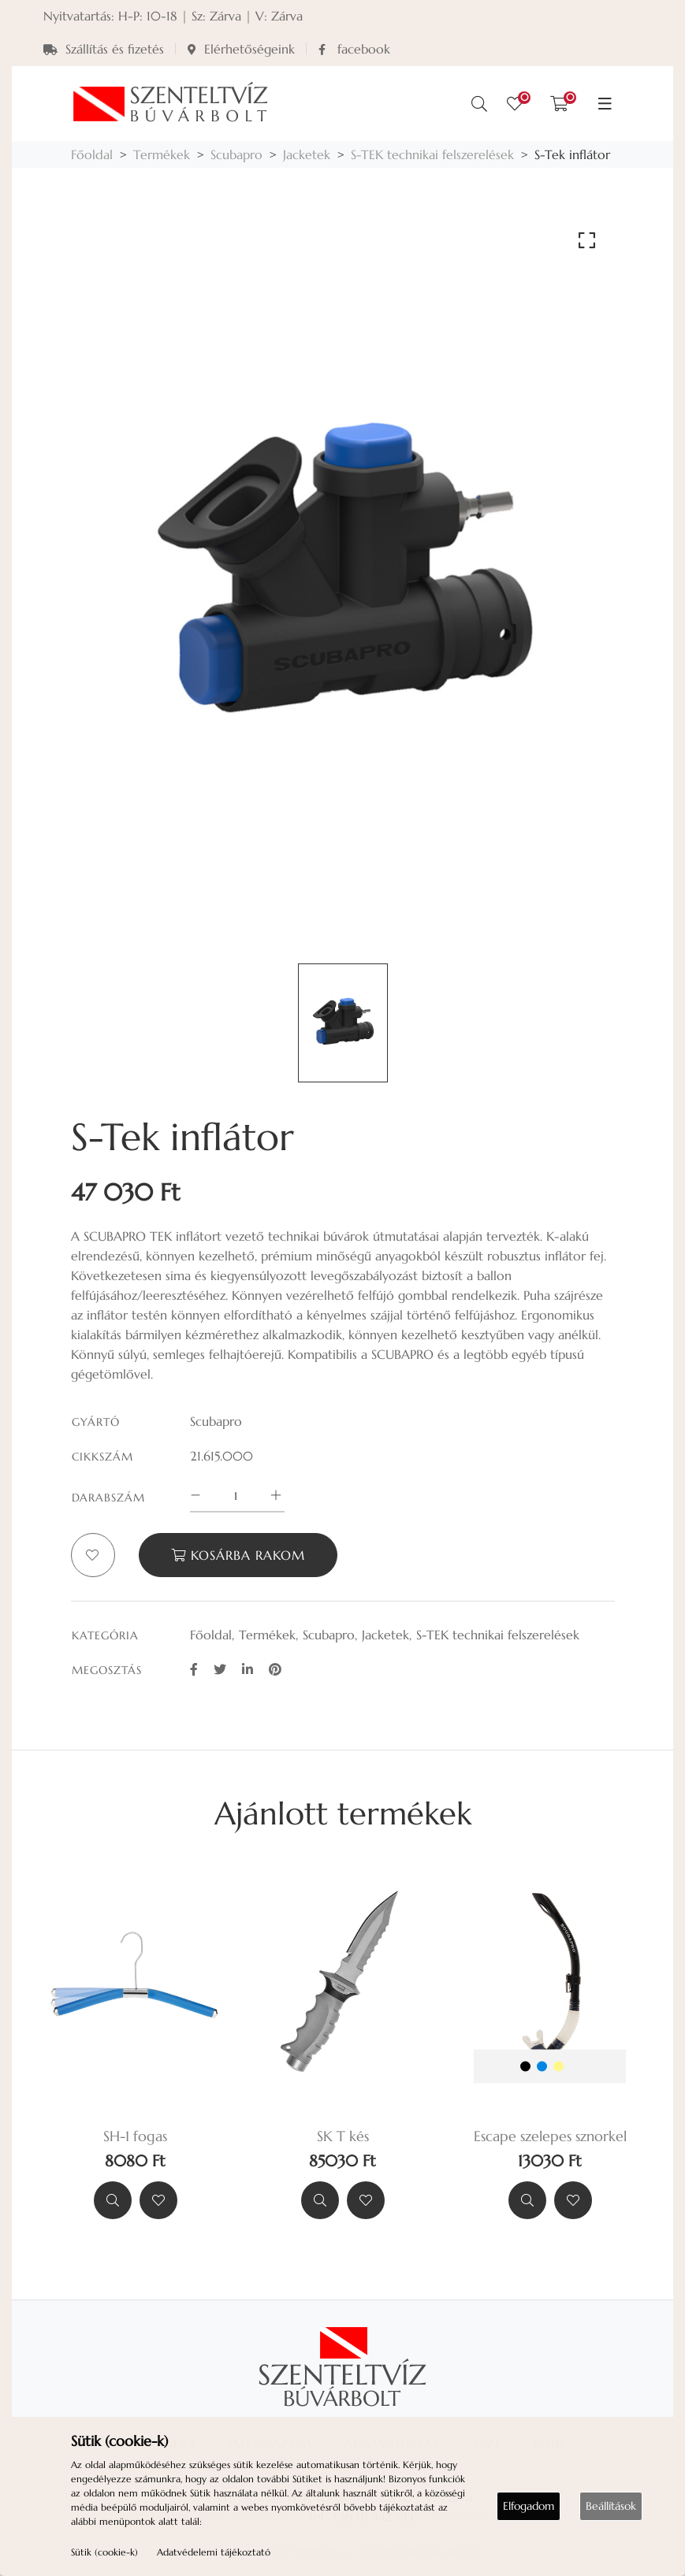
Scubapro (236, 154)
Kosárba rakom (238, 1555)
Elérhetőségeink (241, 49)
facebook (354, 49)
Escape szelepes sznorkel (550, 2136)
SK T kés (343, 2136)
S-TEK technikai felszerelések (432, 154)
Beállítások (611, 2506)
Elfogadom (528, 2506)
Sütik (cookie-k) (104, 2552)
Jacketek (306, 154)
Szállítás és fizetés (103, 49)
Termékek (161, 154)
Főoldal (92, 154)
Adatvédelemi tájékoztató (213, 2552)
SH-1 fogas (135, 2136)
